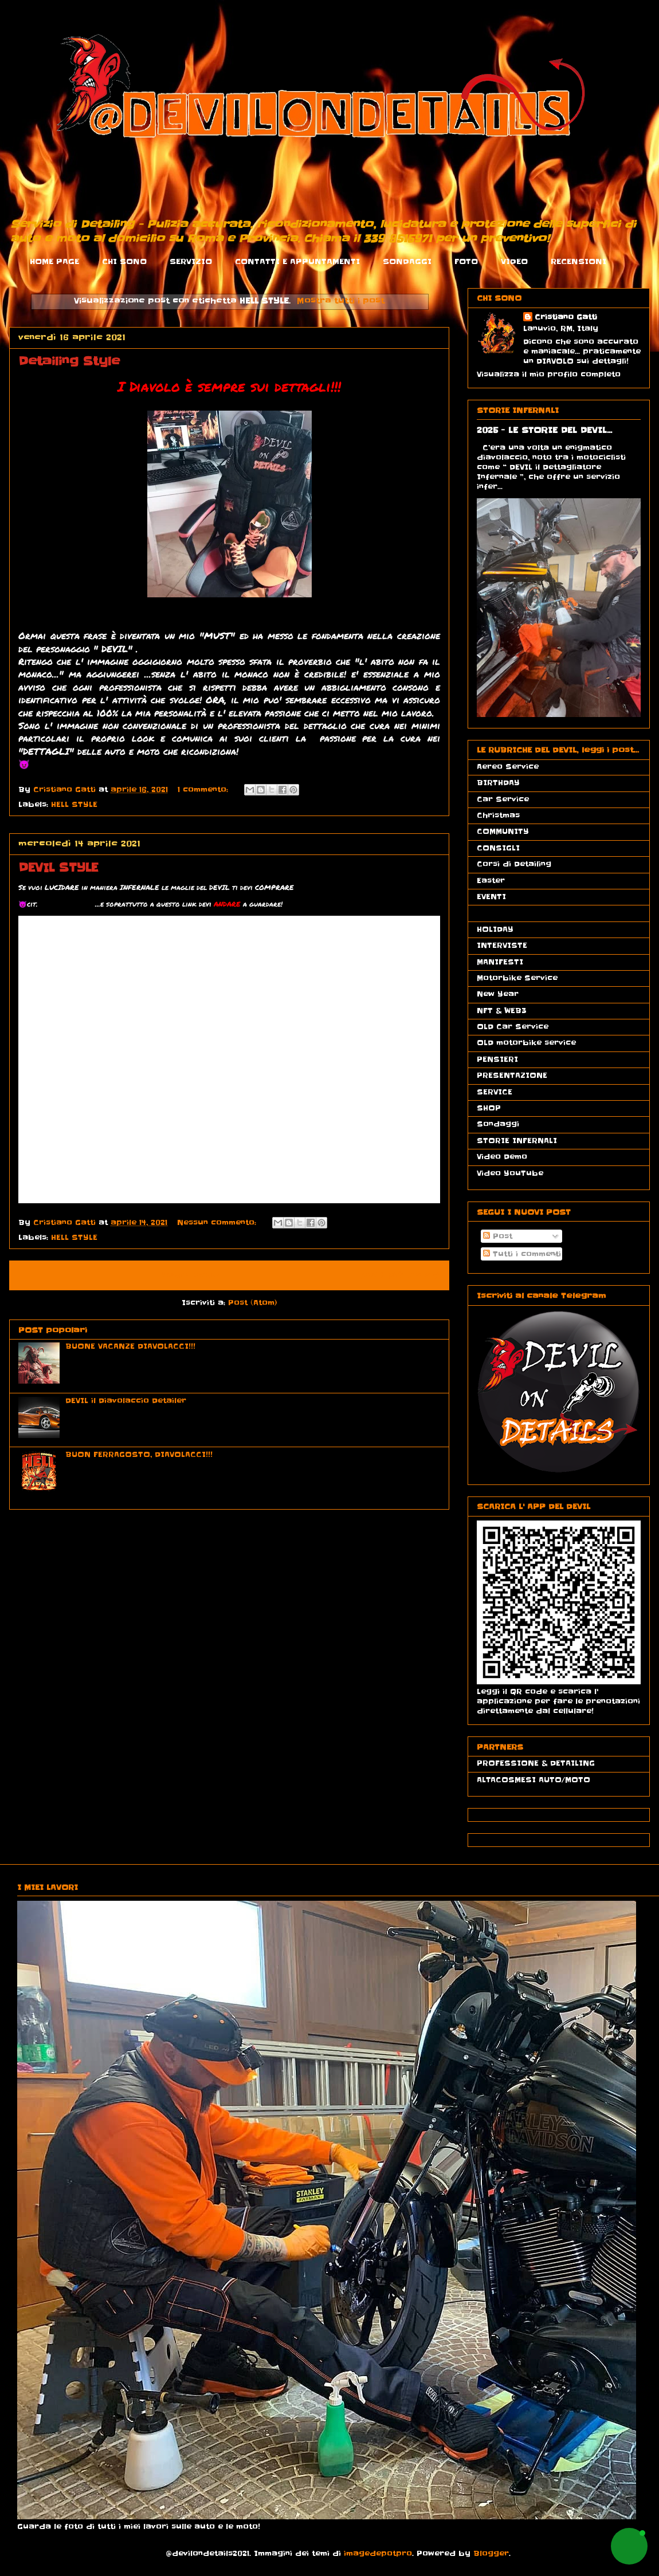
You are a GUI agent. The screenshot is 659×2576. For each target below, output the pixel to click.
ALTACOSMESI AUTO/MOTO (533, 1780)
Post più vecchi (400, 1275)
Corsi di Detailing (514, 864)
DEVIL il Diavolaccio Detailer (125, 1400)
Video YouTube (510, 1173)
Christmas (498, 815)
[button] (629, 2546)
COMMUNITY (503, 831)
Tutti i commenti (522, 1254)
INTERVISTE (502, 945)
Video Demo (502, 1156)
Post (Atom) (252, 1302)
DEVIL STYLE (58, 868)
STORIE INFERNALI (517, 1140)
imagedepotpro (378, 2553)
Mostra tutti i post (341, 301)
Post (497, 1236)
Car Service (503, 799)
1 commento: (204, 789)
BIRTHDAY (498, 782)
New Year (498, 994)
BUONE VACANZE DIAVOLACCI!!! (130, 1346)
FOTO (466, 261)
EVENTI (491, 896)
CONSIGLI (498, 848)
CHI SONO (124, 261)
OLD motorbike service (526, 1042)
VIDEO (514, 261)
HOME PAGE (54, 261)
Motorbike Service (517, 978)
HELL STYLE (74, 804)
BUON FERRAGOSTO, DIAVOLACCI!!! (139, 1454)
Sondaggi (498, 1124)
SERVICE (494, 1092)
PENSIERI (497, 1059)
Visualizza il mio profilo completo (549, 374)
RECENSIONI (578, 261)
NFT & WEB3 (502, 1010)
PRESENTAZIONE (512, 1075)
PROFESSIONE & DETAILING (536, 1763)
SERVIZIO (191, 261)
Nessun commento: (218, 1222)
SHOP (489, 1108)
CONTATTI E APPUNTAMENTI (297, 261)
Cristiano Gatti (566, 317)
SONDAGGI (407, 261)
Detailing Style (69, 361)
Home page (189, 1275)
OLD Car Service (512, 1026)
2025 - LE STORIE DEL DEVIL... (544, 430)
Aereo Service (508, 766)
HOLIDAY (495, 929)
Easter (491, 880)
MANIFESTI (500, 962)
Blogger (491, 2553)
